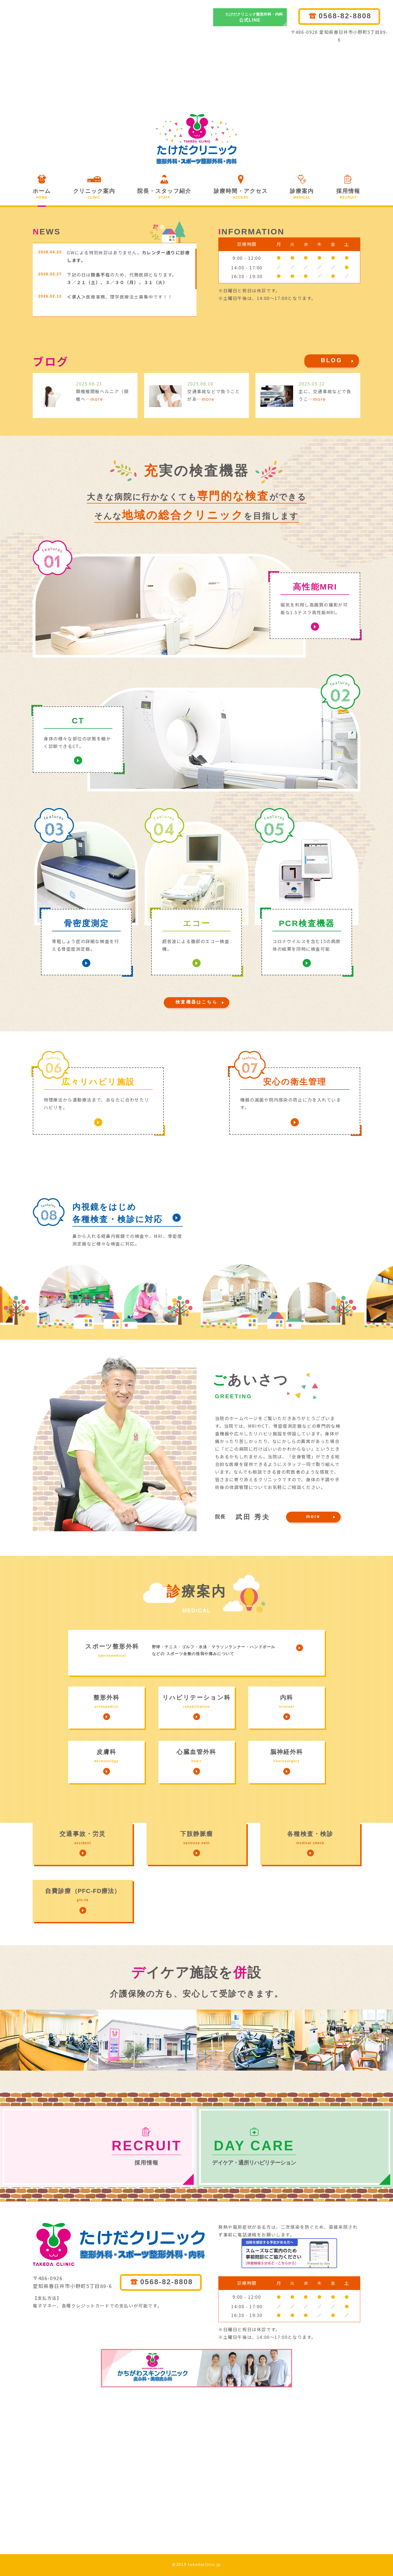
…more (94, 399)
